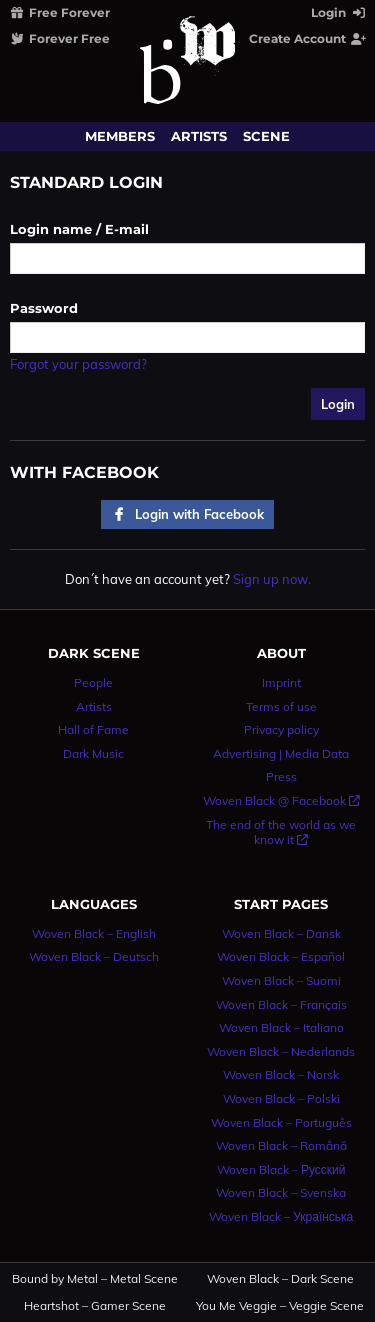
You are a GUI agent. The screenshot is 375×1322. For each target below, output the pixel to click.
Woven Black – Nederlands (281, 1051)
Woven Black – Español (281, 956)
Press (281, 776)
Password (44, 308)
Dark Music (93, 753)
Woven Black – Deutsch (94, 956)
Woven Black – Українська (281, 1216)
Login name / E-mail (79, 229)
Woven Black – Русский (281, 1169)
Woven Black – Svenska (281, 1192)
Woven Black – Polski (281, 1098)
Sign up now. (272, 579)
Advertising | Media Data (281, 753)
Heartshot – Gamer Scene (95, 1306)
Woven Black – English (94, 933)
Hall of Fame (93, 729)
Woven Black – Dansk (281, 933)
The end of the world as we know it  (281, 832)
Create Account (308, 38)
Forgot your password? (78, 364)
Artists (199, 136)
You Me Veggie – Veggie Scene (280, 1306)
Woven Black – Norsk (281, 1074)
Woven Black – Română (281, 1145)
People (93, 682)
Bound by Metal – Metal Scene (95, 1279)
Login (339, 12)
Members (120, 136)
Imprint (281, 682)
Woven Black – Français (281, 1004)
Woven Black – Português (281, 1122)
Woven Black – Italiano (281, 1027)
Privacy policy (281, 729)
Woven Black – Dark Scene (280, 1279)
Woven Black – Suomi (281, 980)
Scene (266, 136)
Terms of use (281, 706)
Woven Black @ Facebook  (281, 800)
